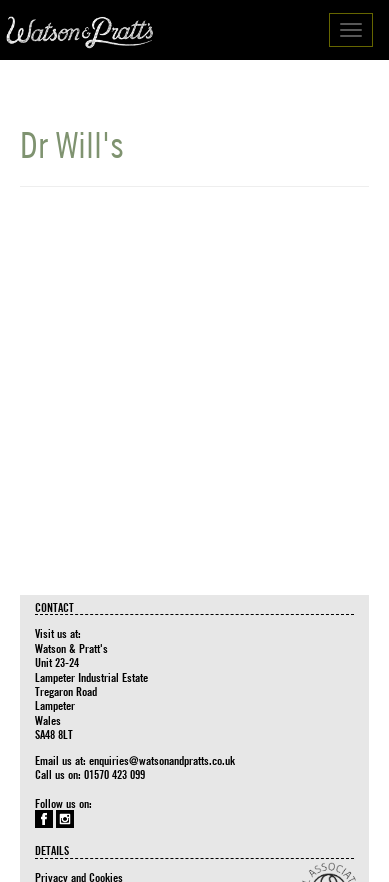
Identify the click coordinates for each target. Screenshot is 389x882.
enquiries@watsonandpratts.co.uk (162, 760)
